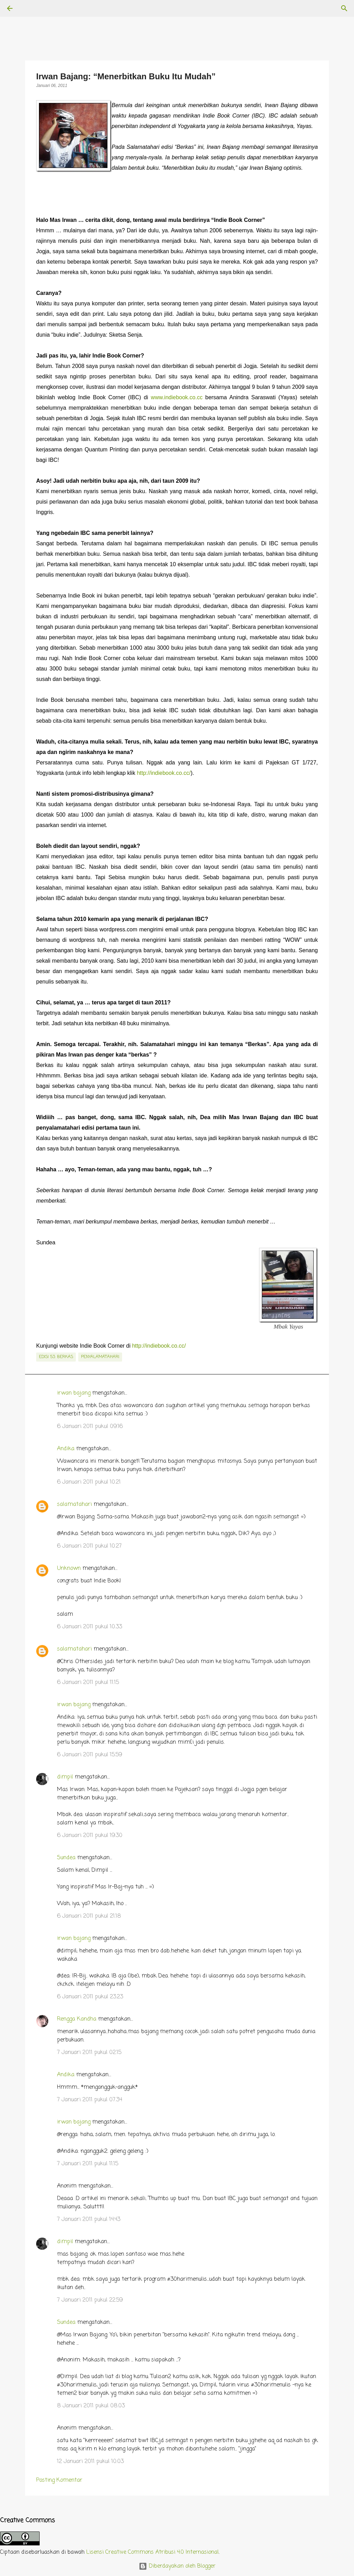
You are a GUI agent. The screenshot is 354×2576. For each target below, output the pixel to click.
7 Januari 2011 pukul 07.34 (89, 2100)
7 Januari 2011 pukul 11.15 (87, 2164)
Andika (65, 1449)
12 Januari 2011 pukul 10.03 (90, 2461)
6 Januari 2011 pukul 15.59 (89, 1755)
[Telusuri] (29, 8)
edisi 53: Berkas (56, 1357)
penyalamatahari (100, 1357)
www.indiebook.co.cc (177, 397)
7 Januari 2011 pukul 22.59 (90, 2300)
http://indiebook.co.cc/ (164, 773)
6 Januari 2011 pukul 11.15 (88, 1682)
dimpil (65, 1777)
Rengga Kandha (76, 2019)
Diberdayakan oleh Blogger (177, 2566)
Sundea (66, 1858)
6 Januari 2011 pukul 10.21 (89, 1482)
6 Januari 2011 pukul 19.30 (89, 1835)
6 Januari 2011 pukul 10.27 (89, 1546)
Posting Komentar (59, 2480)
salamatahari (74, 1504)
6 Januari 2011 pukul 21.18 (89, 1916)
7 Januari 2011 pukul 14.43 (88, 2219)
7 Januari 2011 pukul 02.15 (89, 2052)
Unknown (69, 1568)
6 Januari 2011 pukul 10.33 (89, 1627)
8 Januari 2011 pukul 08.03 (91, 2406)
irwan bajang (73, 1393)
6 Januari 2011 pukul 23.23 (90, 1997)
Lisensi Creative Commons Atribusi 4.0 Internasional (152, 2552)
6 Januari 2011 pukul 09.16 (90, 1426)
